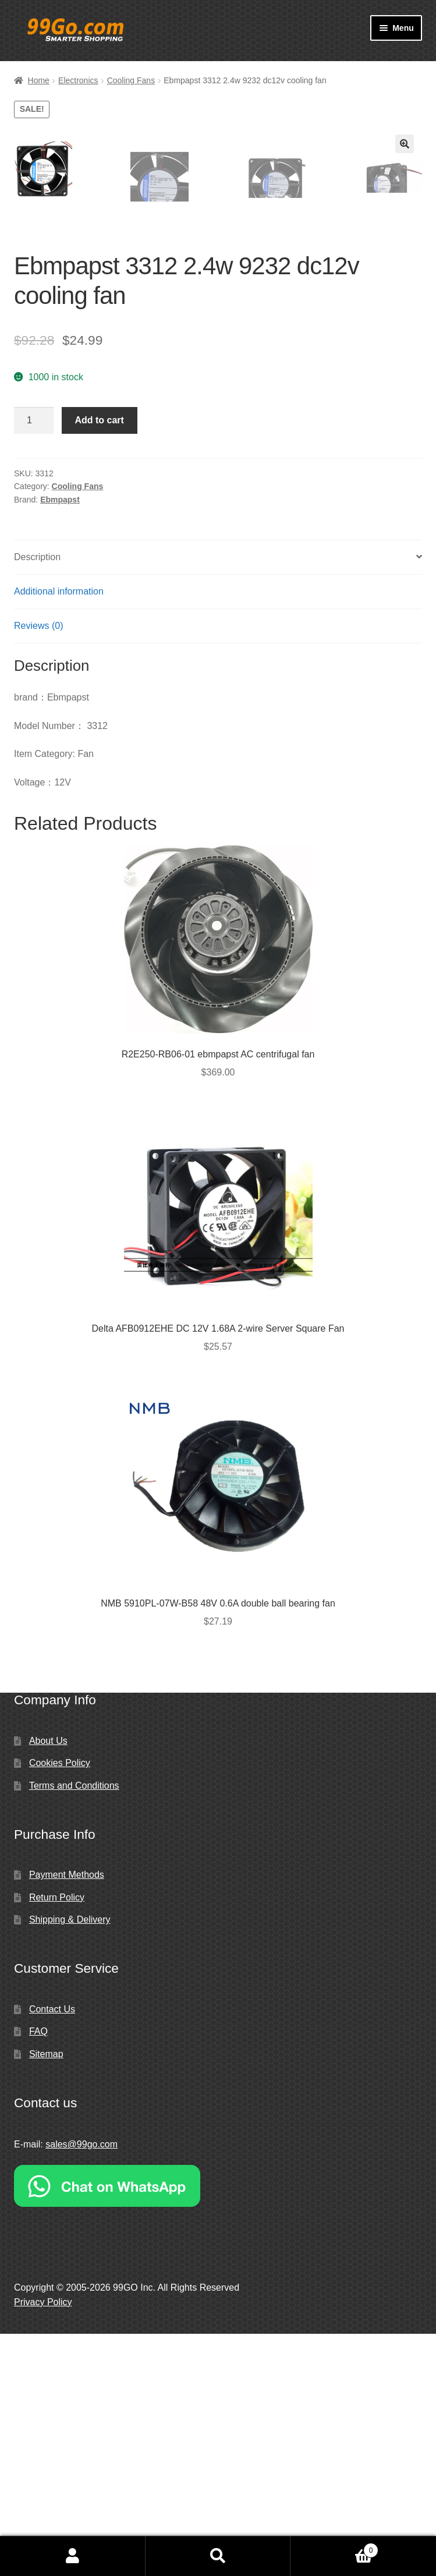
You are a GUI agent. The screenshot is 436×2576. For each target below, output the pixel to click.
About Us (48, 1983)
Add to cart (99, 662)
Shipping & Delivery (70, 2162)
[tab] (218, 800)
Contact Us (52, 2251)
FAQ (38, 2273)
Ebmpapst (60, 741)
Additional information (59, 833)
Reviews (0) (38, 868)
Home (38, 80)
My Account (73, 2556)
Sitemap (46, 2296)
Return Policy (56, 2140)
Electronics (78, 80)
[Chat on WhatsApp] (218, 2428)
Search (218, 2556)
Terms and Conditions (74, 2028)
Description (37, 799)
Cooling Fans (131, 80)
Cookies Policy (59, 2005)
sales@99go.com (81, 2386)
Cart (334, 2548)
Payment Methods (66, 2117)
